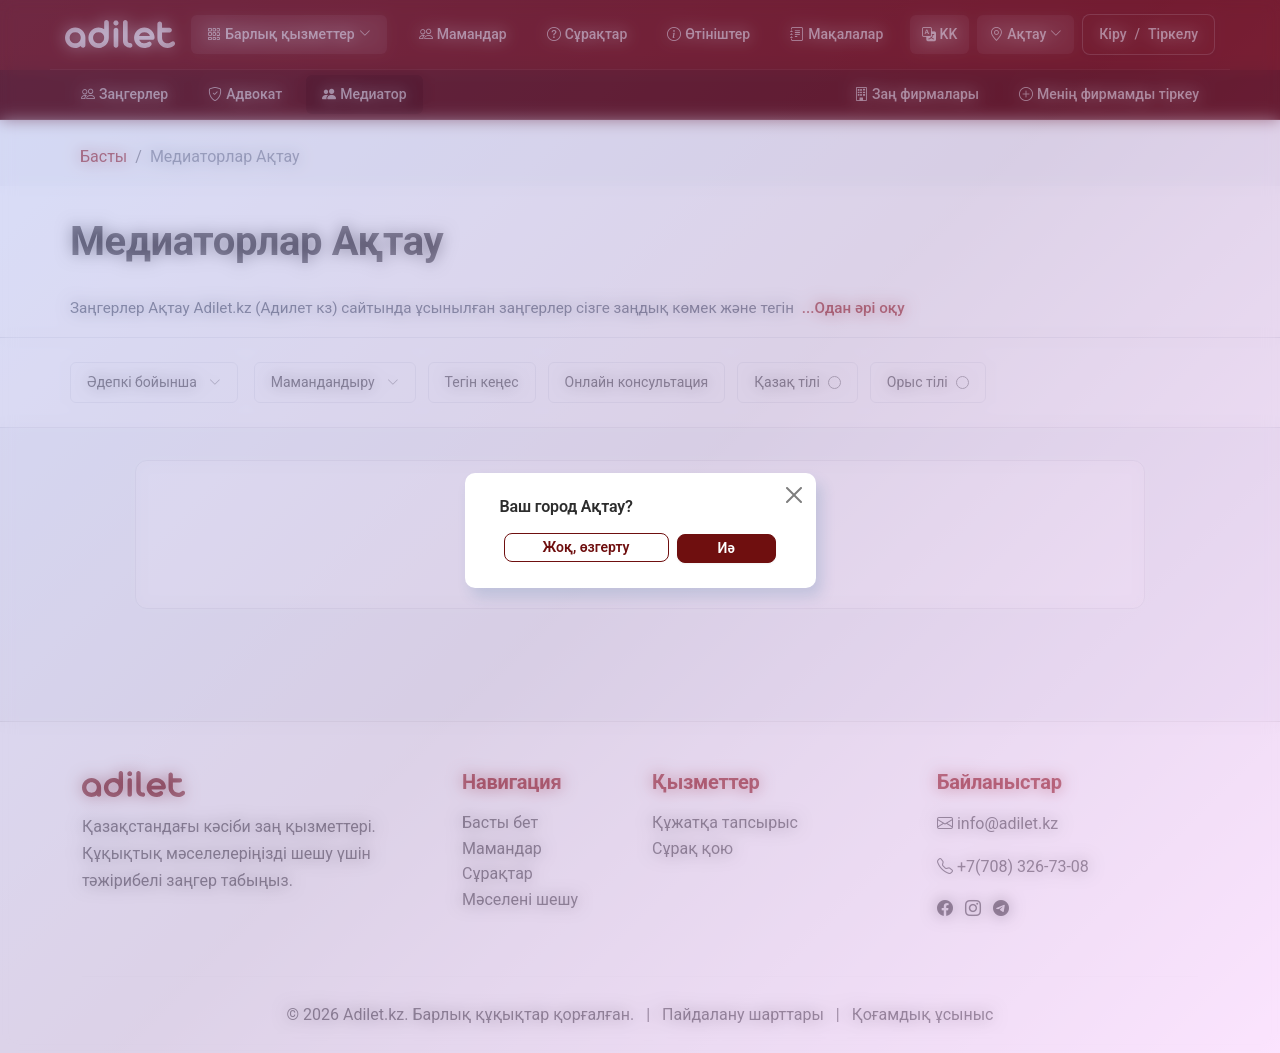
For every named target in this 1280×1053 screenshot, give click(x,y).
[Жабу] (794, 495)
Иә (726, 548)
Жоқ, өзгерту (586, 547)
